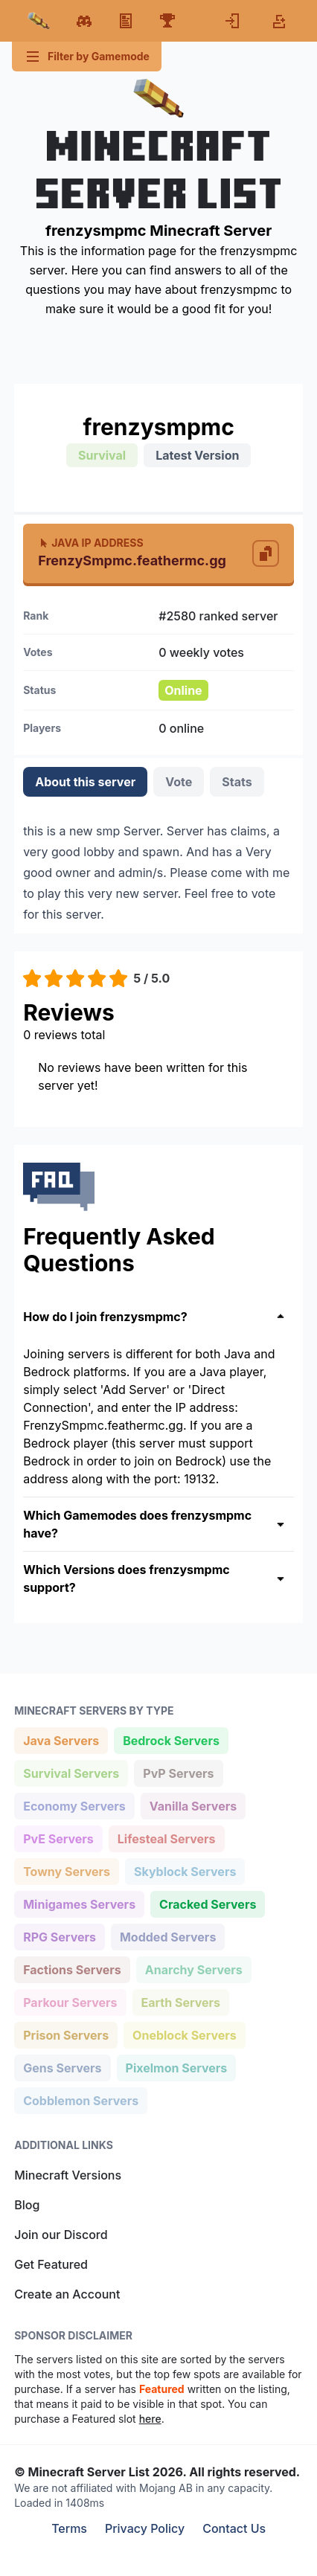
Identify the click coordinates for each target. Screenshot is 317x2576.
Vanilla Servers (193, 1805)
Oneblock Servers (184, 2034)
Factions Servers (71, 1968)
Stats (237, 781)
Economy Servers (74, 1805)
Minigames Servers (78, 1903)
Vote (178, 781)
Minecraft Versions (67, 2175)
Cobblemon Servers (80, 2099)
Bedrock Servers (171, 1739)
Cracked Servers (207, 1903)
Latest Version (197, 455)
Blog (26, 2204)
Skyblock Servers (184, 1870)
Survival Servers (70, 1772)
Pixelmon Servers (176, 2066)
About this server (85, 781)
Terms (69, 2528)
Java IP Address (90, 542)
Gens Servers (61, 2066)
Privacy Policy (145, 2528)
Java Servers (60, 1739)
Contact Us (234, 2528)
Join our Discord (60, 2234)
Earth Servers (181, 2001)
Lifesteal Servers (166, 1837)
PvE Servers (58, 1837)
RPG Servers (59, 1935)
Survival (102, 455)
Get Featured (51, 2264)
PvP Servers (178, 1772)
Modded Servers (167, 1935)
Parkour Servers (69, 2001)
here (150, 2418)
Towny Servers (66, 1870)
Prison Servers (65, 2034)
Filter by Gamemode (87, 56)
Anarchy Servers (193, 1968)
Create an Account (67, 2294)
